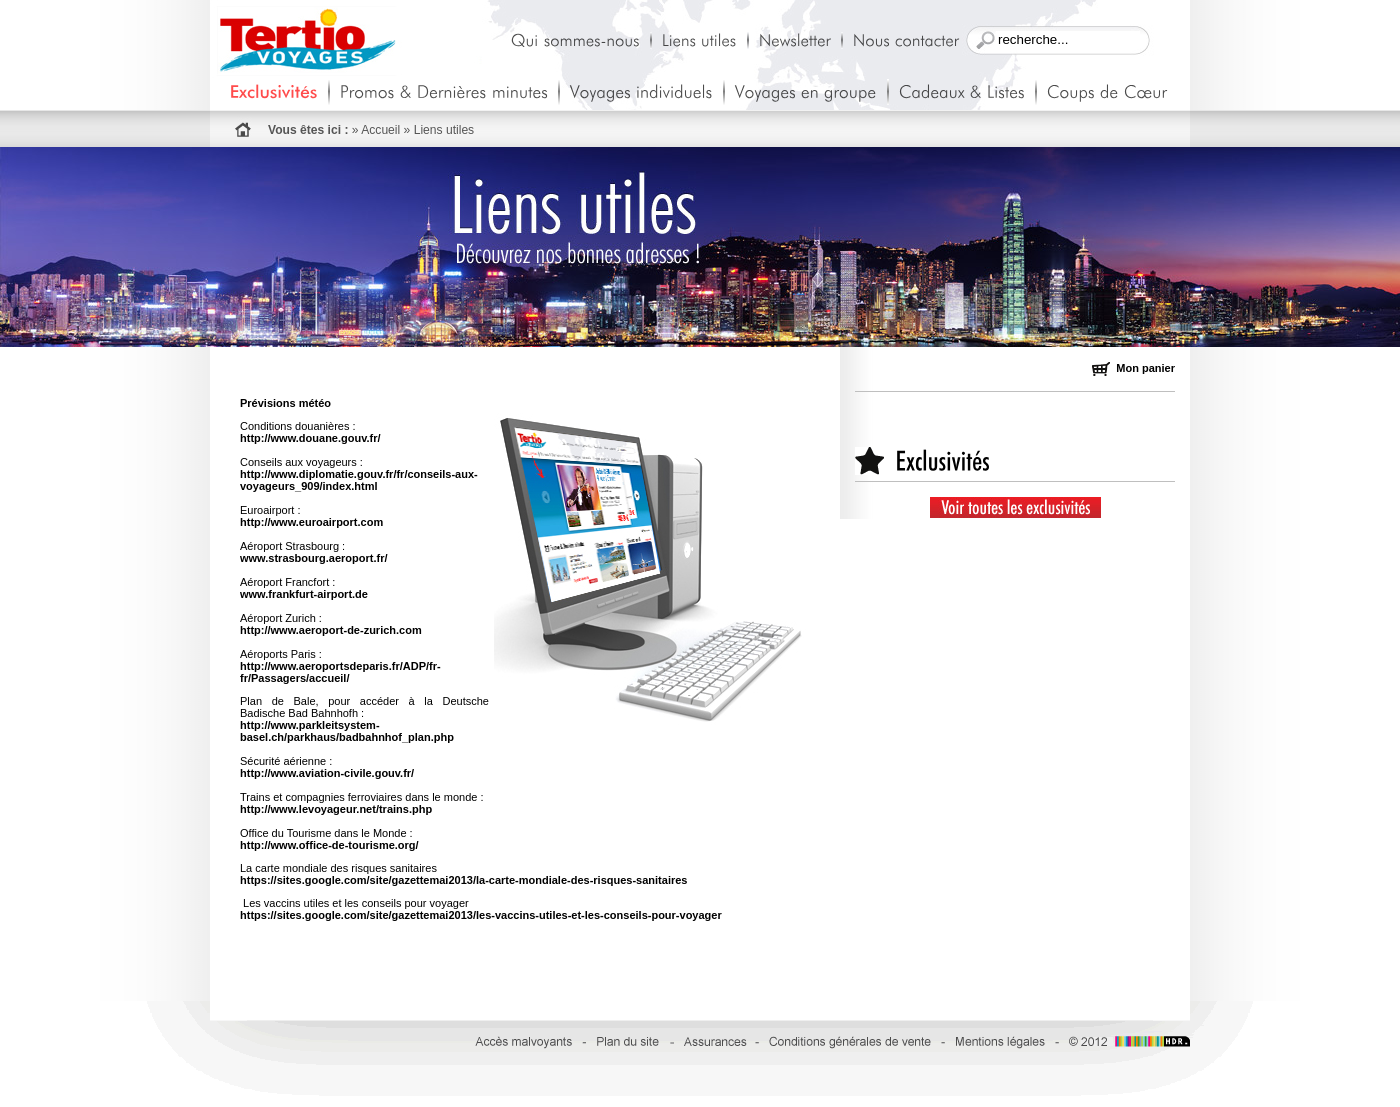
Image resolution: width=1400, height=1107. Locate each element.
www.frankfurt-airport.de (304, 594)
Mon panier (1133, 368)
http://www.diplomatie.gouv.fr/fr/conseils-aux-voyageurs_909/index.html (359, 480)
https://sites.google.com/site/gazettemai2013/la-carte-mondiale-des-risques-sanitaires (463, 880)
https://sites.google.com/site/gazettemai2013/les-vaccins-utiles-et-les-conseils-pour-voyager (481, 915)
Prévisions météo (285, 403)
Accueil (380, 130)
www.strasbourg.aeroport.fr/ (314, 558)
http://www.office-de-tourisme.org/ (329, 845)
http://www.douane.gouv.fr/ (310, 438)
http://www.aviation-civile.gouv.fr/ (327, 773)
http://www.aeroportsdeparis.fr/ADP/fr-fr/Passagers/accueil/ (340, 672)
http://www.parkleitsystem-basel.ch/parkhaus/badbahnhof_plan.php (347, 731)
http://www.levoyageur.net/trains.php (336, 809)
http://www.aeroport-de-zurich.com (331, 630)
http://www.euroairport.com (311, 522)
